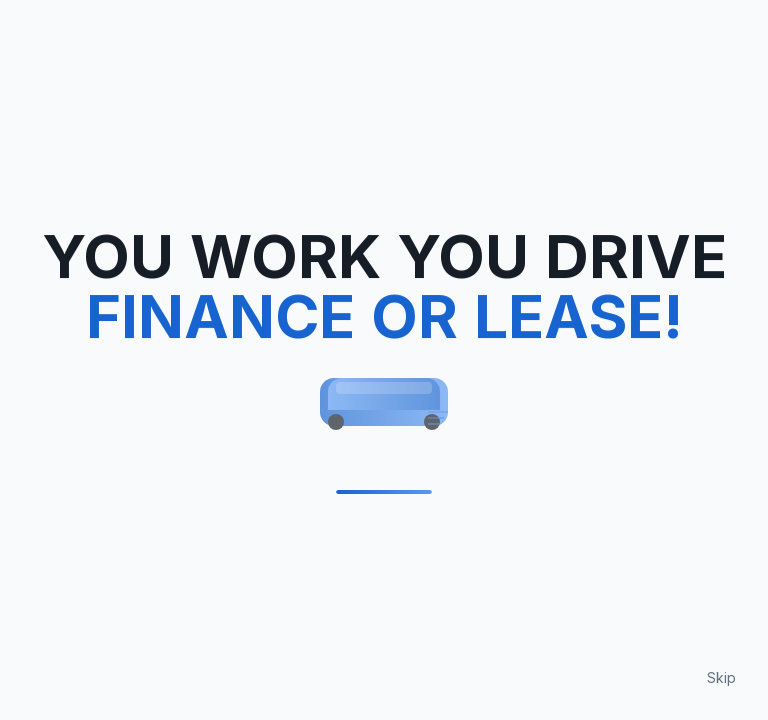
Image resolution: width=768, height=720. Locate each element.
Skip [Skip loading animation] (721, 677)
